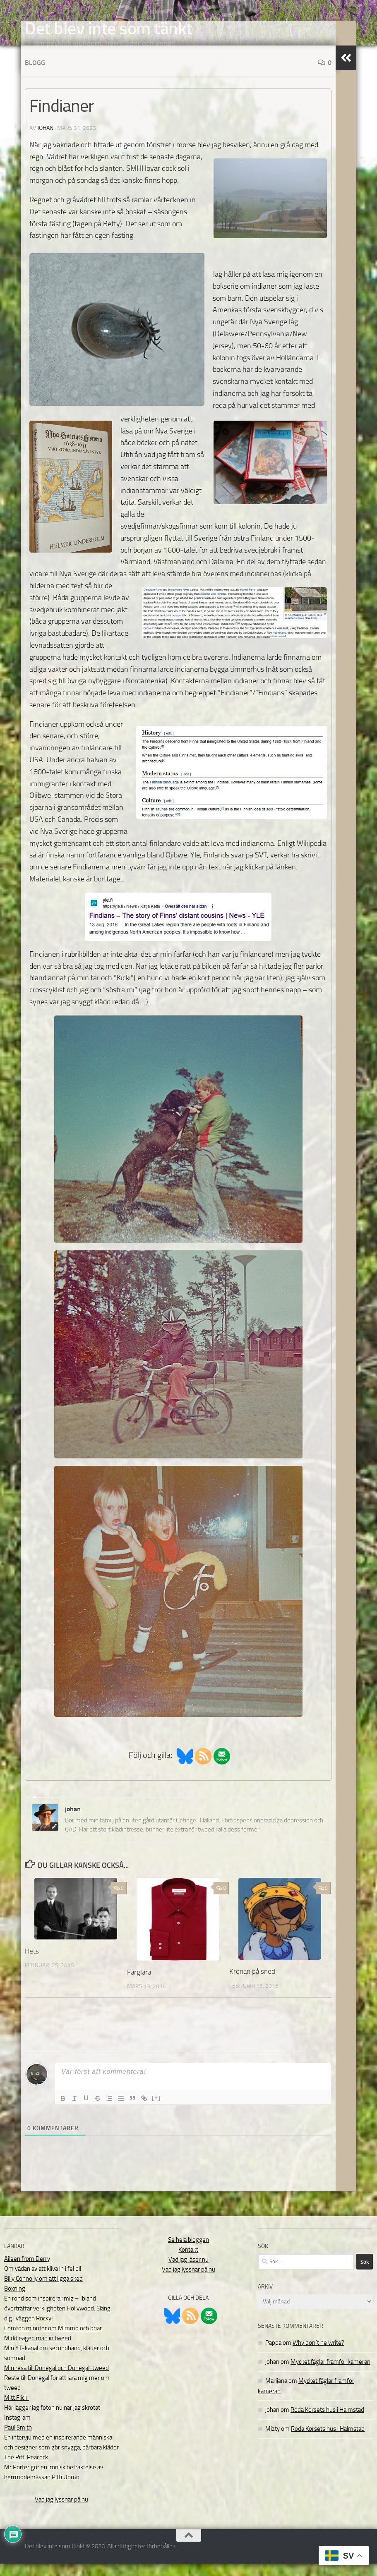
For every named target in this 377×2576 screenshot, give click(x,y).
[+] (156, 2110)
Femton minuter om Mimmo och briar (53, 2340)
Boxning (14, 2301)
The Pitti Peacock (26, 2469)
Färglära (139, 1984)
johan (45, 140)
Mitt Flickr (16, 2410)
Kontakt (188, 2262)
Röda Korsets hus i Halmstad (327, 2422)
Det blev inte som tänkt (108, 28)
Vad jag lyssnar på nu (61, 2512)
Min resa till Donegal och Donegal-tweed (56, 2380)
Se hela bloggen (188, 2252)
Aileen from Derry (27, 2271)
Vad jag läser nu (188, 2272)
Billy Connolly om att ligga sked (43, 2291)
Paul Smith (18, 2440)
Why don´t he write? (318, 2355)
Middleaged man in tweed (37, 2350)
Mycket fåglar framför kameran (330, 2374)
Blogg (35, 75)
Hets (32, 1963)
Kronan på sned (252, 1984)
